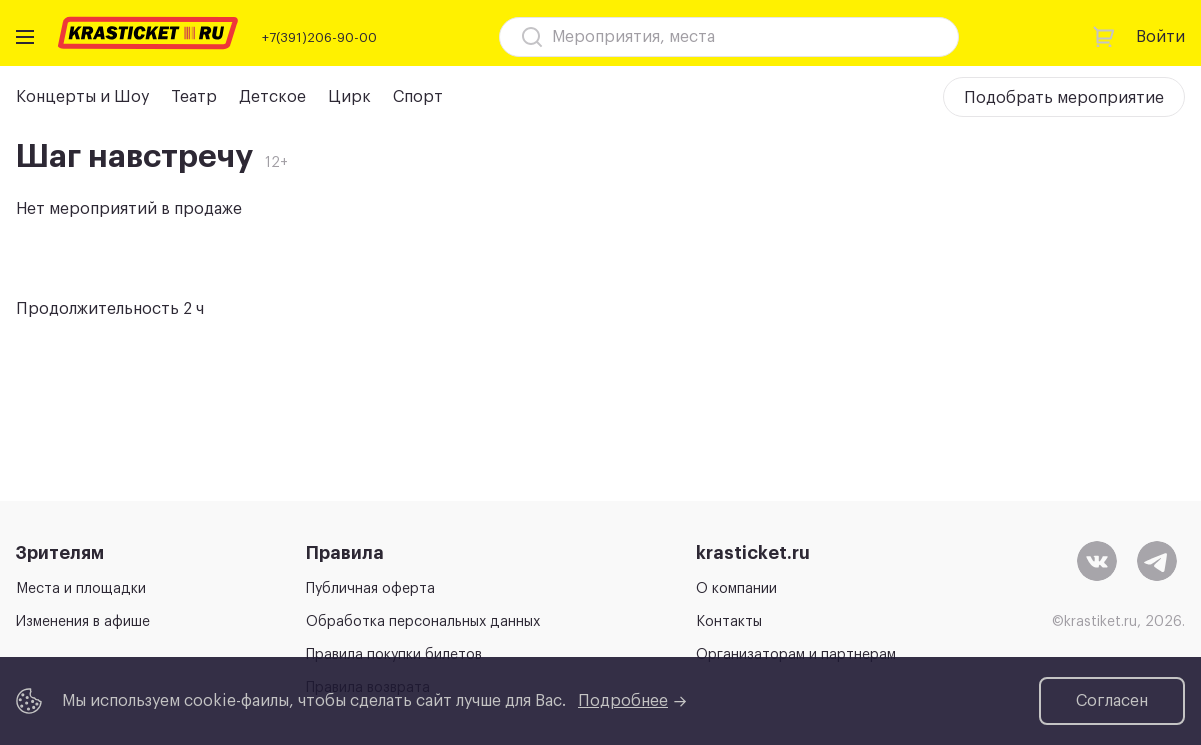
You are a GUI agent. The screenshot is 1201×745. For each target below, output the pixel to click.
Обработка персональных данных (423, 622)
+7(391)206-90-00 (319, 37)
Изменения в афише (83, 622)
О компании (736, 589)
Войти (1160, 37)
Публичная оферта (370, 589)
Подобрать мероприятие (1064, 98)
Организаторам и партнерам (796, 655)
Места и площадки (81, 589)
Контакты (729, 622)
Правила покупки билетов (394, 655)
